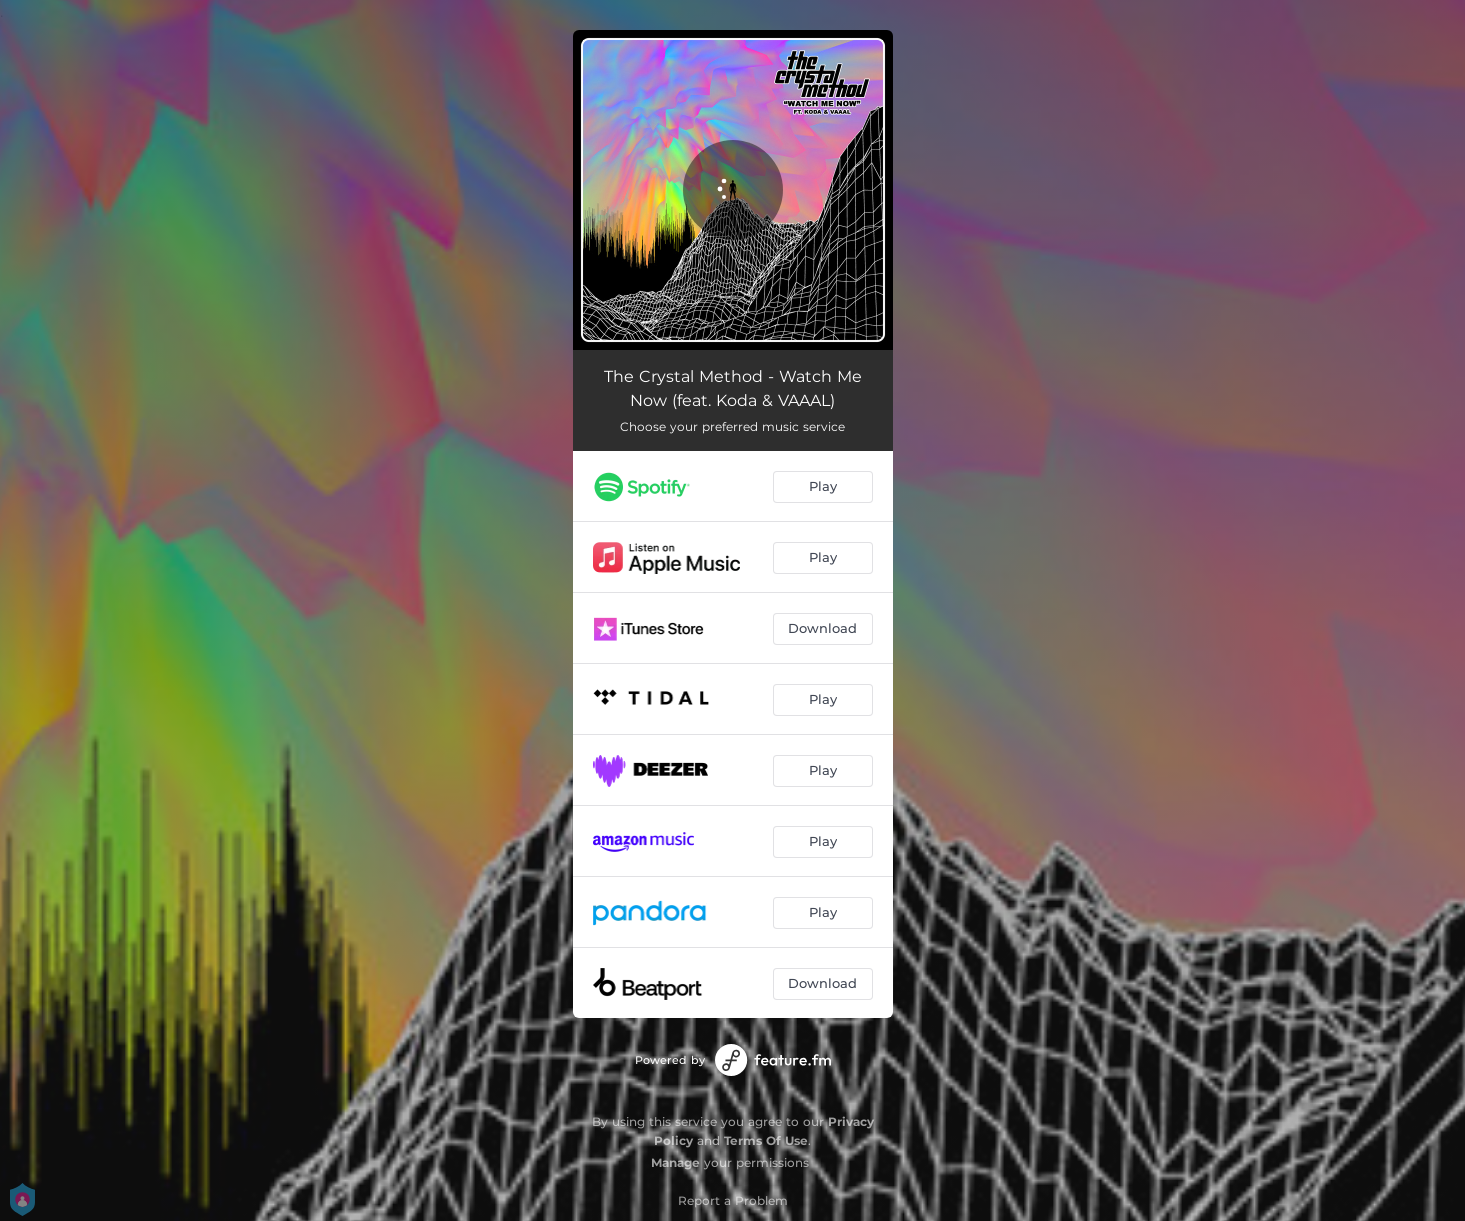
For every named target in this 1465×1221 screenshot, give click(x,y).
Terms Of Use (766, 1140)
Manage (675, 1162)
